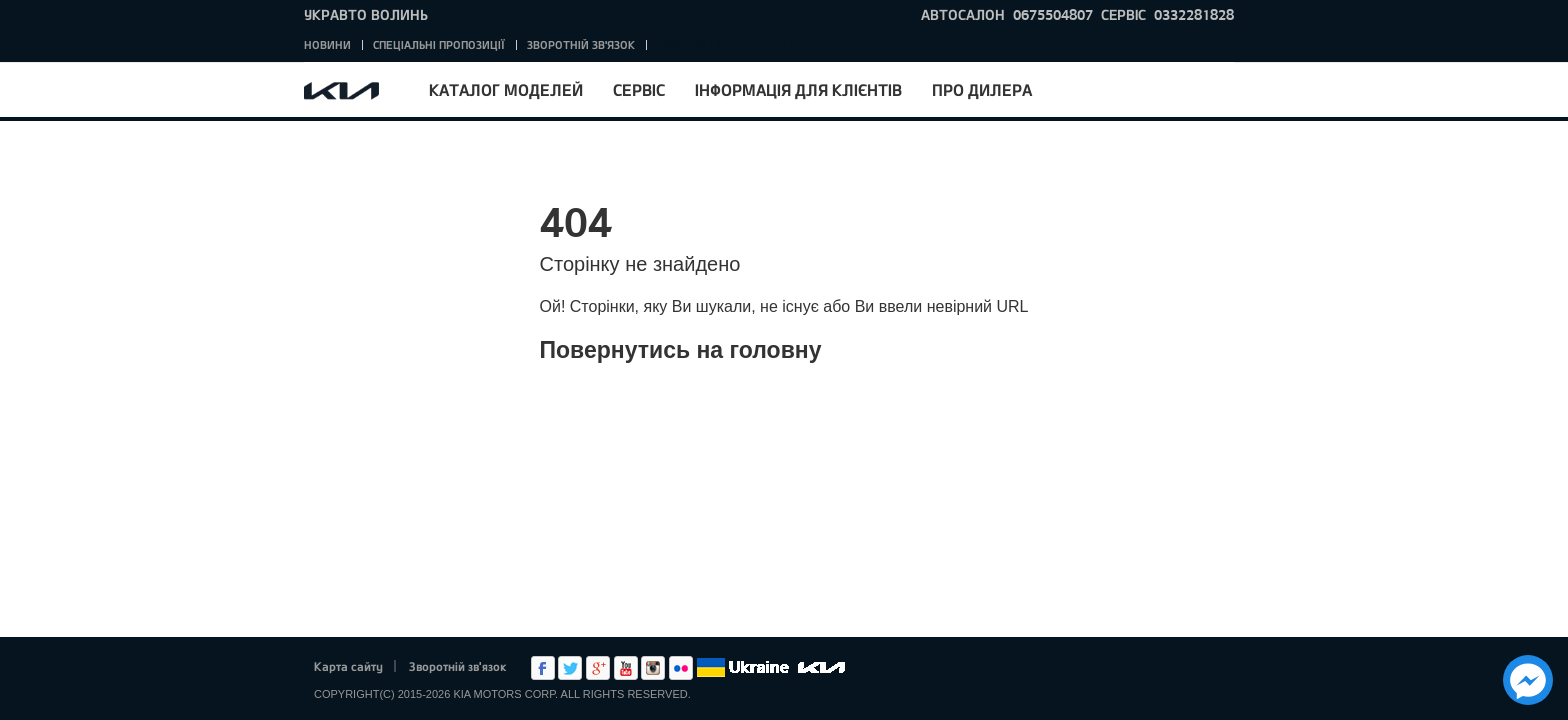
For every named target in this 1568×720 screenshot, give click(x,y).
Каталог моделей (506, 89)
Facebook (543, 668)
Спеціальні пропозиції (439, 44)
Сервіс (639, 89)
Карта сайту (348, 666)
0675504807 (1053, 14)
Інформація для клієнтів (798, 89)
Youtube (626, 668)
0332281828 (1194, 14)
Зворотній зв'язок (581, 44)
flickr (681, 668)
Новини (327, 44)
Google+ (598, 668)
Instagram (653, 668)
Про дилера (982, 89)
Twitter (570, 668)
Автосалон (963, 14)
